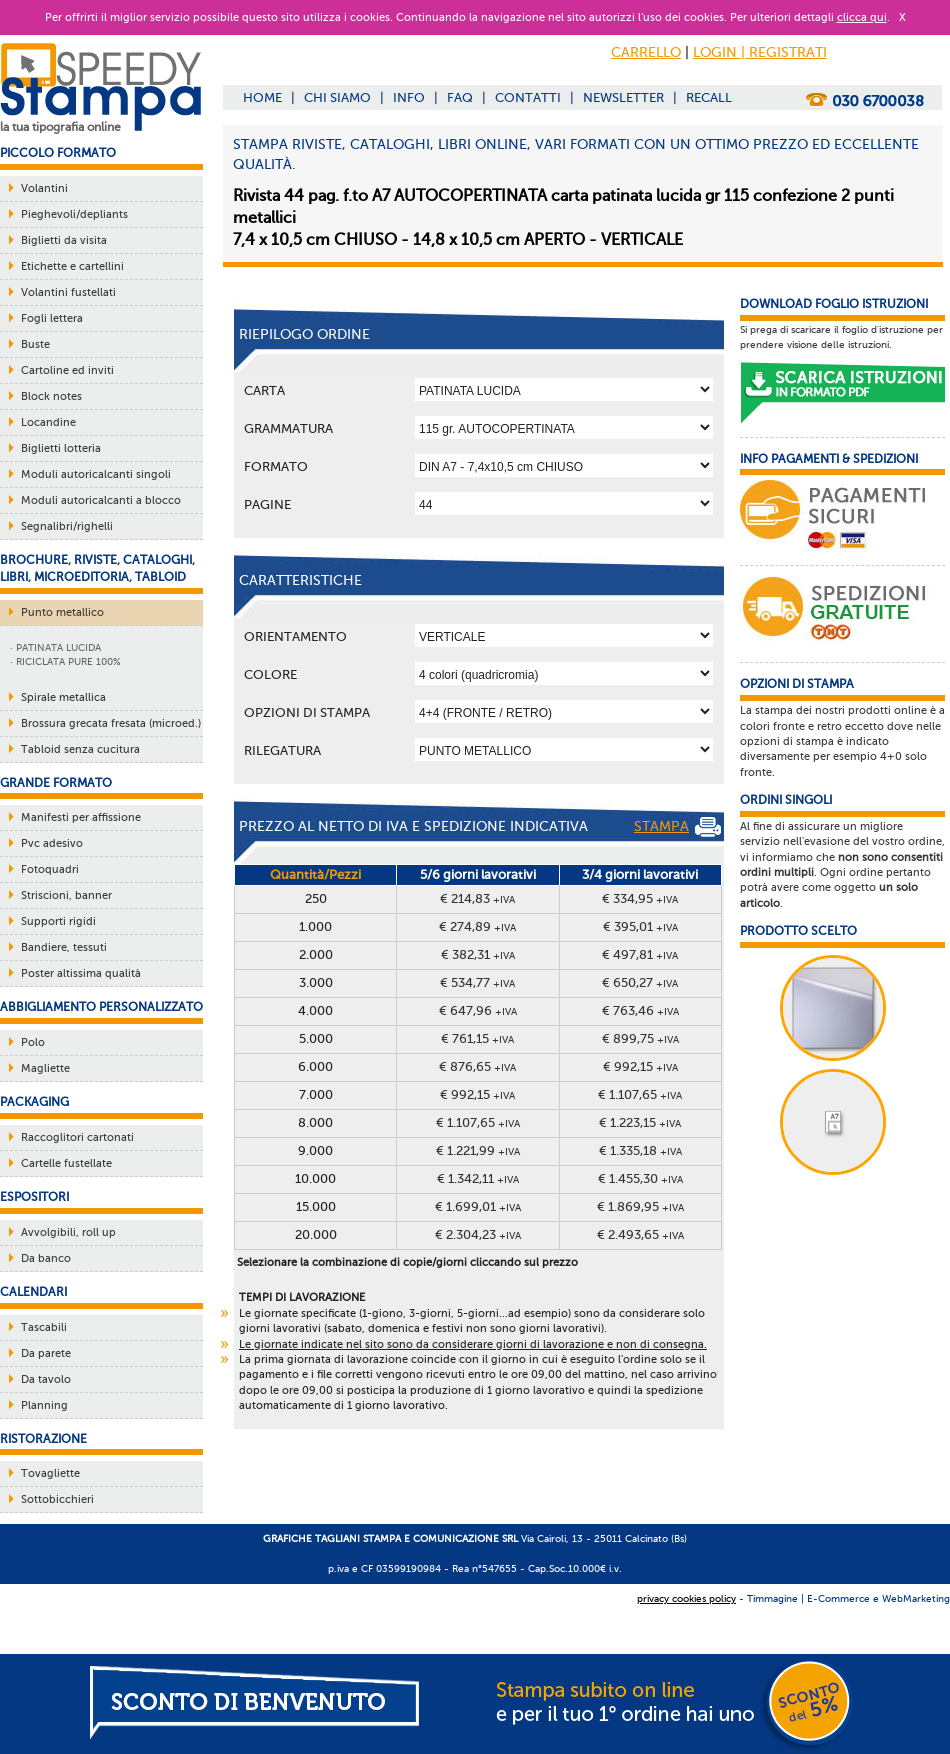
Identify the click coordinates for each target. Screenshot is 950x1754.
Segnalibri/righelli (67, 526)
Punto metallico (62, 612)
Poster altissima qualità (81, 973)
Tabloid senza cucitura (80, 749)
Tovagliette (50, 1473)
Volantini (44, 188)
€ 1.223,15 (640, 1122)
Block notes (51, 396)
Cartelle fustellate (66, 1163)
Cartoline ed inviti (67, 370)
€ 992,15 (640, 1066)
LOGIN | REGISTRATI (760, 52)
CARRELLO (646, 52)
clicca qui (862, 17)
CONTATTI (528, 97)
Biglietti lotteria (61, 448)
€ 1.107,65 (640, 1094)
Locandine (48, 422)
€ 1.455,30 (640, 1178)
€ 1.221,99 (478, 1150)
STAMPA (677, 827)
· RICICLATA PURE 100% (65, 661)
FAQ (460, 97)
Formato (276, 466)
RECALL (709, 97)
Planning (44, 1405)
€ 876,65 (477, 1066)
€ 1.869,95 (640, 1206)
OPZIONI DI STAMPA (307, 712)
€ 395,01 (640, 926)
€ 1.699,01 (478, 1206)
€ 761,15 (477, 1038)
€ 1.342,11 (478, 1178)
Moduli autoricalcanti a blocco (101, 500)
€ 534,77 (477, 982)
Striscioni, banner (66, 895)
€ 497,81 (640, 954)
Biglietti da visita (64, 240)
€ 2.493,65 (640, 1234)
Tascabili (44, 1327)
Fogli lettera (52, 318)
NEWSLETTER (623, 97)
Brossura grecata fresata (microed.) (111, 723)
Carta (264, 390)
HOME (262, 97)
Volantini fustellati (68, 292)
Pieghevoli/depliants (74, 214)
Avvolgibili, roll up (68, 1232)
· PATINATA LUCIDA (55, 647)
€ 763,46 (640, 1010)
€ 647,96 (478, 1010)
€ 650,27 (640, 982)
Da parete (46, 1353)
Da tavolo (46, 1379)
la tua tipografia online (60, 127)
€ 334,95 (640, 898)
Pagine (267, 504)
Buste (35, 344)
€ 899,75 (640, 1038)
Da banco (46, 1258)
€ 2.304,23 (478, 1234)
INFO (409, 97)
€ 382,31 (478, 954)
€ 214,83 (477, 898)
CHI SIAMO (337, 97)
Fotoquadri (50, 869)
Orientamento (295, 636)
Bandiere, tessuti (64, 947)
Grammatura (288, 428)
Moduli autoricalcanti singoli (96, 474)
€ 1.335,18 (640, 1150)
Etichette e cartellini (72, 266)
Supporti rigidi (58, 921)
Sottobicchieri (57, 1499)
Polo (33, 1042)
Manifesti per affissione (81, 817)
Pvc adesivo (52, 843)
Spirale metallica (63, 697)
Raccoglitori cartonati (77, 1137)
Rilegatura (282, 750)
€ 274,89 (477, 926)
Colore (270, 674)
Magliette (45, 1068)
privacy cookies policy (686, 1598)
